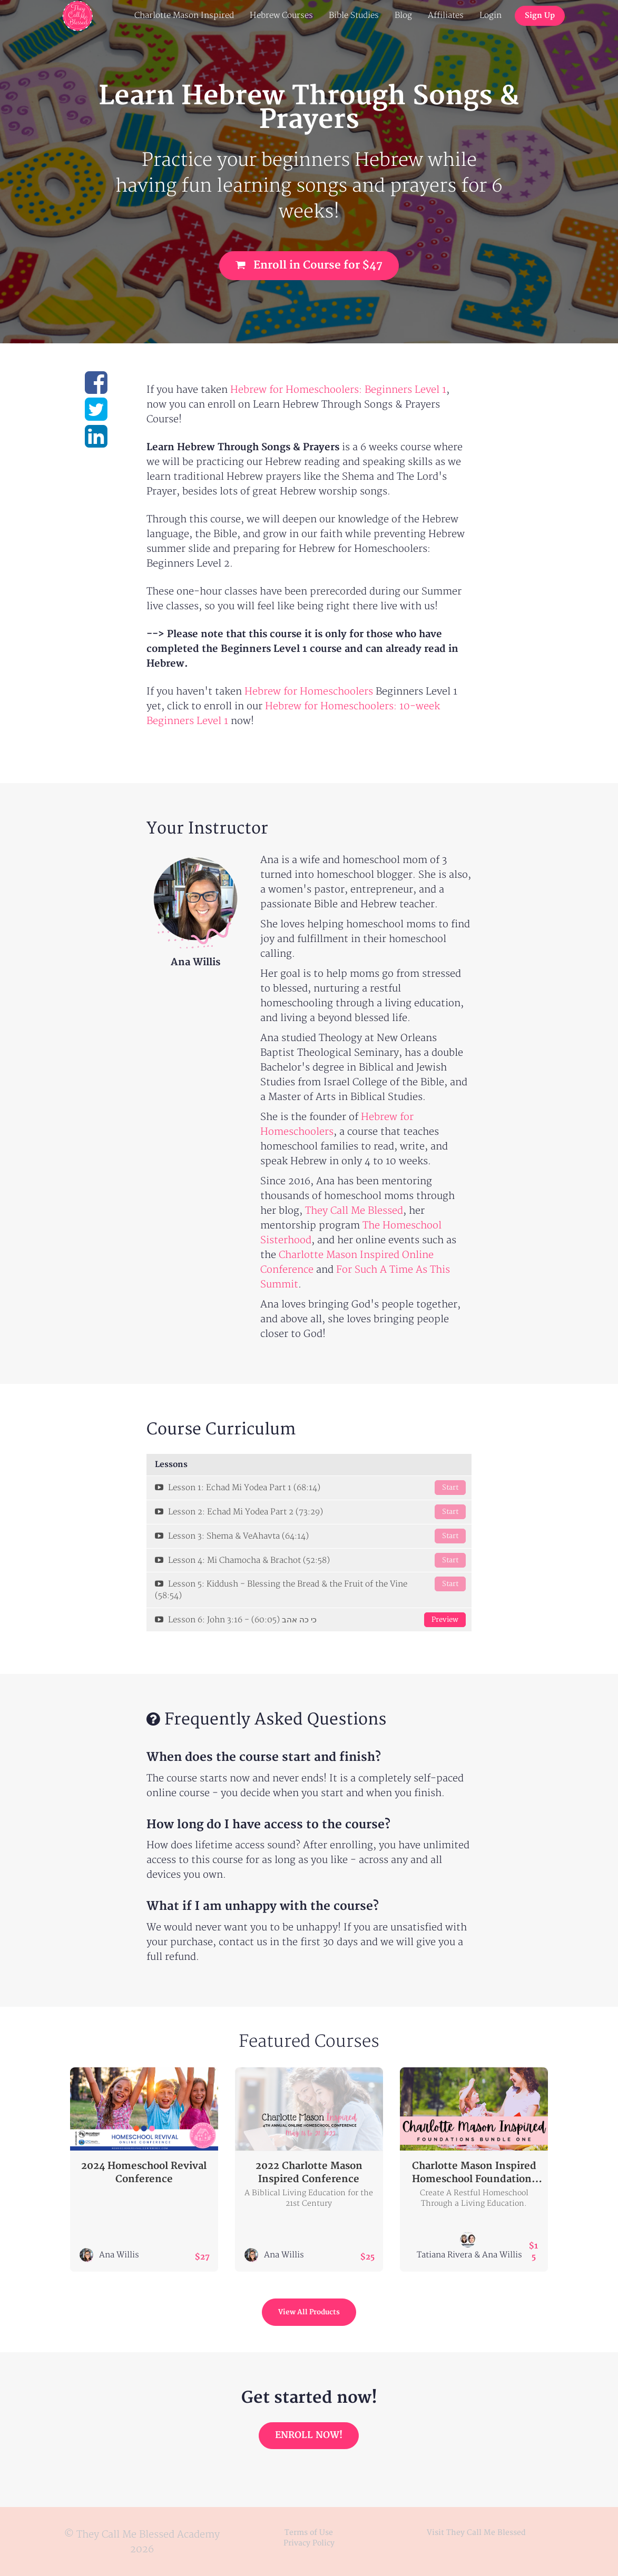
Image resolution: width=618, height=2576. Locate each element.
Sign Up (540, 15)
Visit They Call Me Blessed (476, 2532)
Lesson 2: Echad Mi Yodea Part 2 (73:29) (310, 1511)
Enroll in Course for (309, 265)
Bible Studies (354, 16)
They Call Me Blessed (354, 1211)
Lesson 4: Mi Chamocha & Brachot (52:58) (310, 1560)
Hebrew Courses (281, 16)
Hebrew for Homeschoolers (308, 692)
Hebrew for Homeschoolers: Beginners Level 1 (338, 390)
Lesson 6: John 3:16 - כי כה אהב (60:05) (310, 1619)
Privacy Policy (309, 2543)
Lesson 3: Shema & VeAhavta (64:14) (310, 1536)
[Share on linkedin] (96, 443)
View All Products (309, 2312)
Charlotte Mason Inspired (184, 16)
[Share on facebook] (96, 389)
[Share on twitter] (96, 416)
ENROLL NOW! (308, 2435)
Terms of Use (309, 2532)
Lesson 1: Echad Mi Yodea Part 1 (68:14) (310, 1487)
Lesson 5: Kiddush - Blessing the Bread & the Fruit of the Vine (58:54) (310, 1589)
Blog (403, 16)
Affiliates (446, 16)
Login (490, 16)
